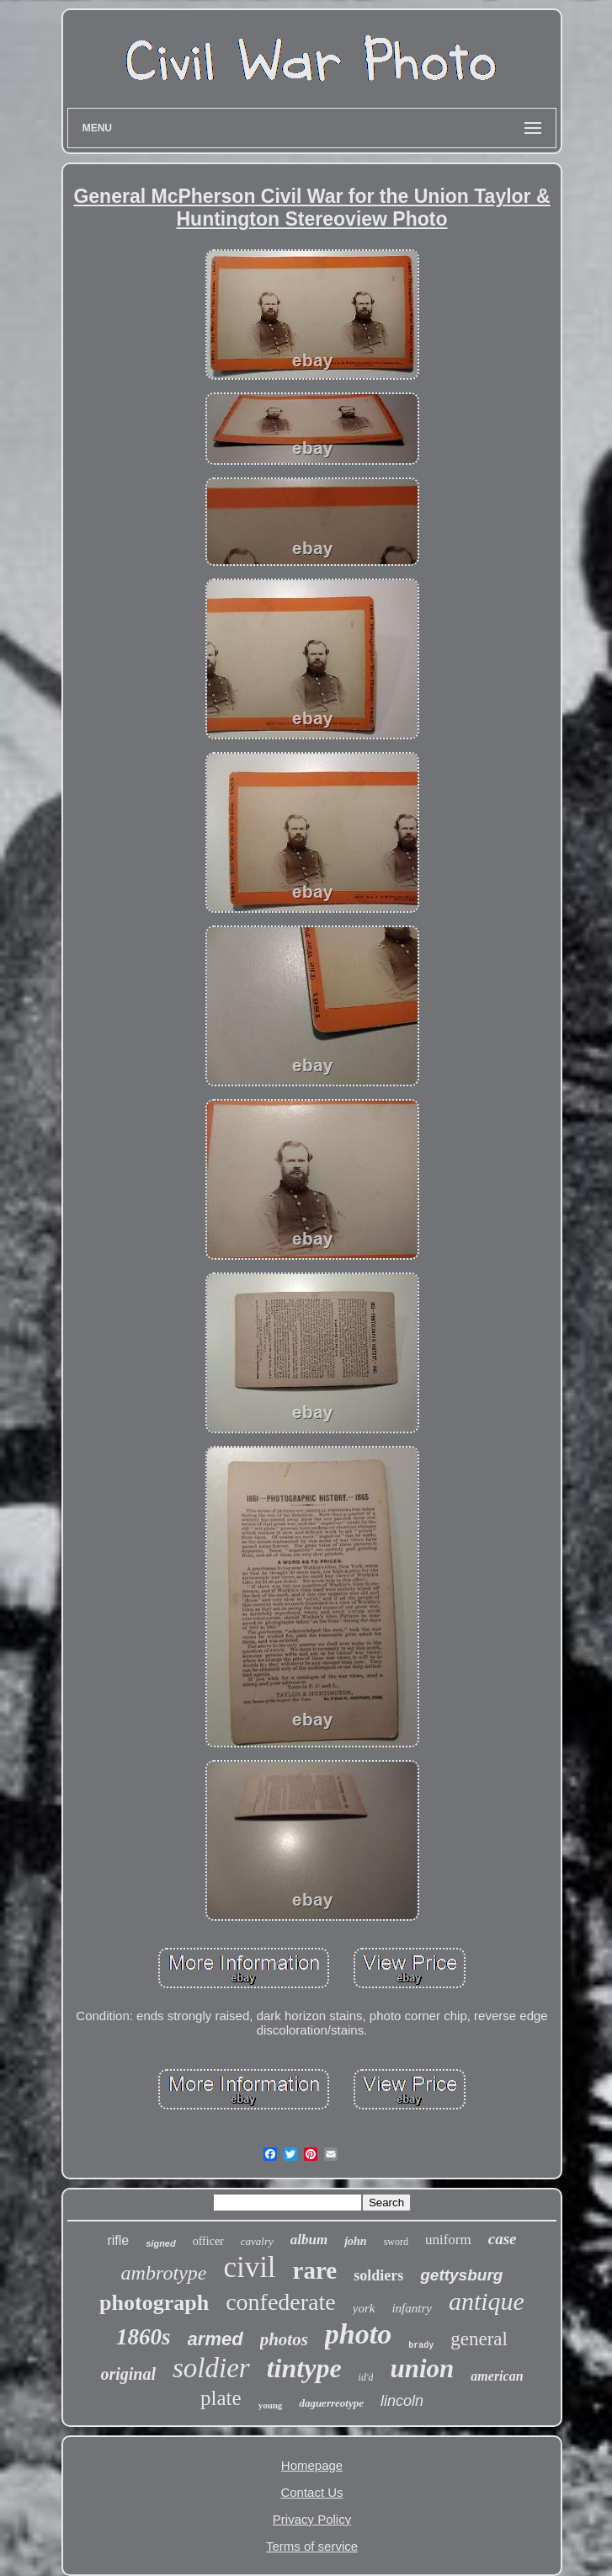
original (128, 2374)
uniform (448, 2240)
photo (358, 2333)
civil (249, 2267)
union (422, 2368)
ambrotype (164, 2273)
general (479, 2338)
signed (160, 2243)
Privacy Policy (312, 2519)
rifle (118, 2240)
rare (315, 2270)
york (364, 2308)
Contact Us (311, 2492)
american (497, 2376)
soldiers (378, 2275)
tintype (304, 2368)
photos (284, 2339)
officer (208, 2241)
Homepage (312, 2465)
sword (396, 2242)
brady (421, 2345)
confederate (281, 2302)
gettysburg (461, 2275)
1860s (143, 2336)
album (308, 2240)
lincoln (402, 2400)
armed (215, 2338)
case (502, 2239)
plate (221, 2398)
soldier (211, 2368)
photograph (154, 2303)
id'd (366, 2377)
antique (486, 2301)
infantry (411, 2308)
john (355, 2241)
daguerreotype (331, 2403)
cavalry (257, 2241)
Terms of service (312, 2546)
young (270, 2405)
